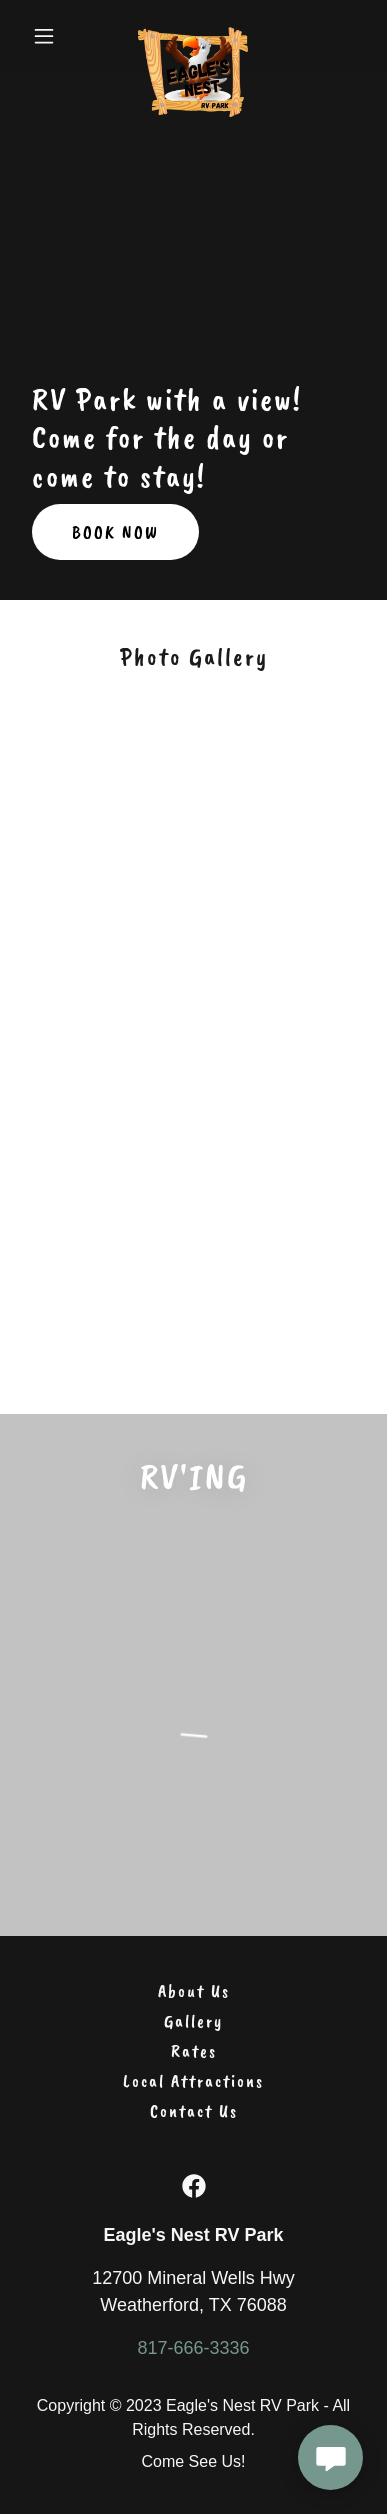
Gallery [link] (193, 2021)
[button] (49, 36)
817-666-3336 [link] (193, 2348)
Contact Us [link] (194, 2111)
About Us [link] (194, 1991)
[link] (193, 36)
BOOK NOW (115, 532)
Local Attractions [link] (193, 2081)
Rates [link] (194, 2051)
